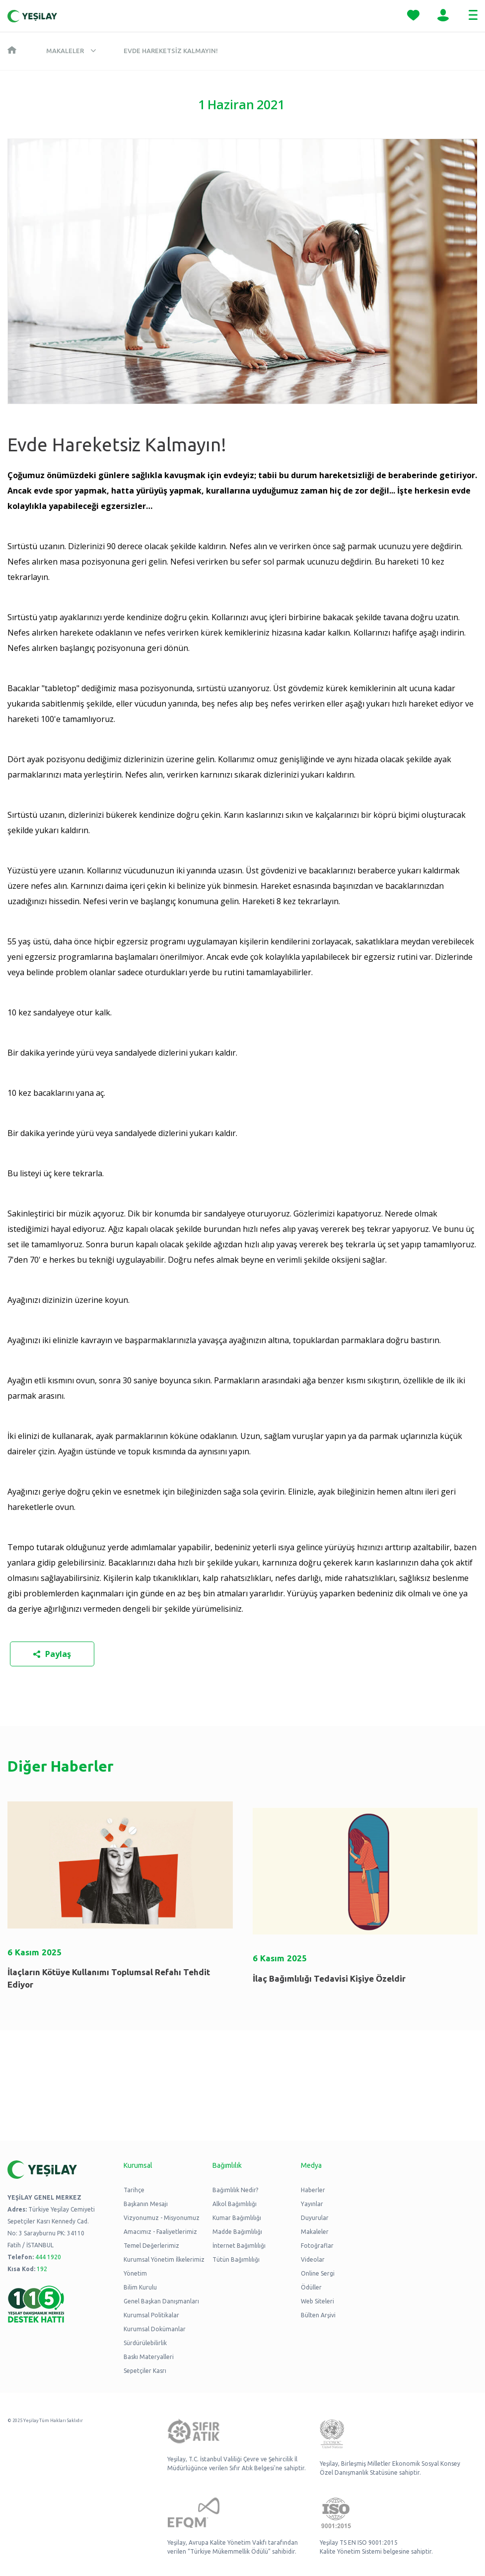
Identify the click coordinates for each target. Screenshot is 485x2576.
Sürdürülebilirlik (145, 2343)
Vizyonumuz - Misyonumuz (162, 2218)
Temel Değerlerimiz (151, 2245)
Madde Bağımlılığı (237, 2231)
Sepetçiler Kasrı (145, 2370)
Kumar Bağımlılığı (236, 2218)
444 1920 (48, 2257)
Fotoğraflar (317, 2245)
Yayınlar (312, 2204)
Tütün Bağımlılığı (236, 2259)
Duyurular (315, 2218)
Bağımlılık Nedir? (235, 2190)
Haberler (313, 2190)
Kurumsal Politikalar (151, 2315)
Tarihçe (134, 2190)
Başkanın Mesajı (146, 2204)
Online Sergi (318, 2273)
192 (42, 2269)
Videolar (313, 2259)
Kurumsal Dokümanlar (155, 2329)
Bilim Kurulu (140, 2287)
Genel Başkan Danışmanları (161, 2301)
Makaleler (65, 50)
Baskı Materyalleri (149, 2357)
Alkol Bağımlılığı (234, 2204)
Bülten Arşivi (318, 2315)
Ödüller (311, 2287)
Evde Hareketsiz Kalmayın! (171, 50)
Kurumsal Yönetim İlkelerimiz (164, 2259)
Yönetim (135, 2273)
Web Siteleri (317, 2301)
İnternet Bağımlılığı (239, 2245)
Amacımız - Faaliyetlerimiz (160, 2231)
